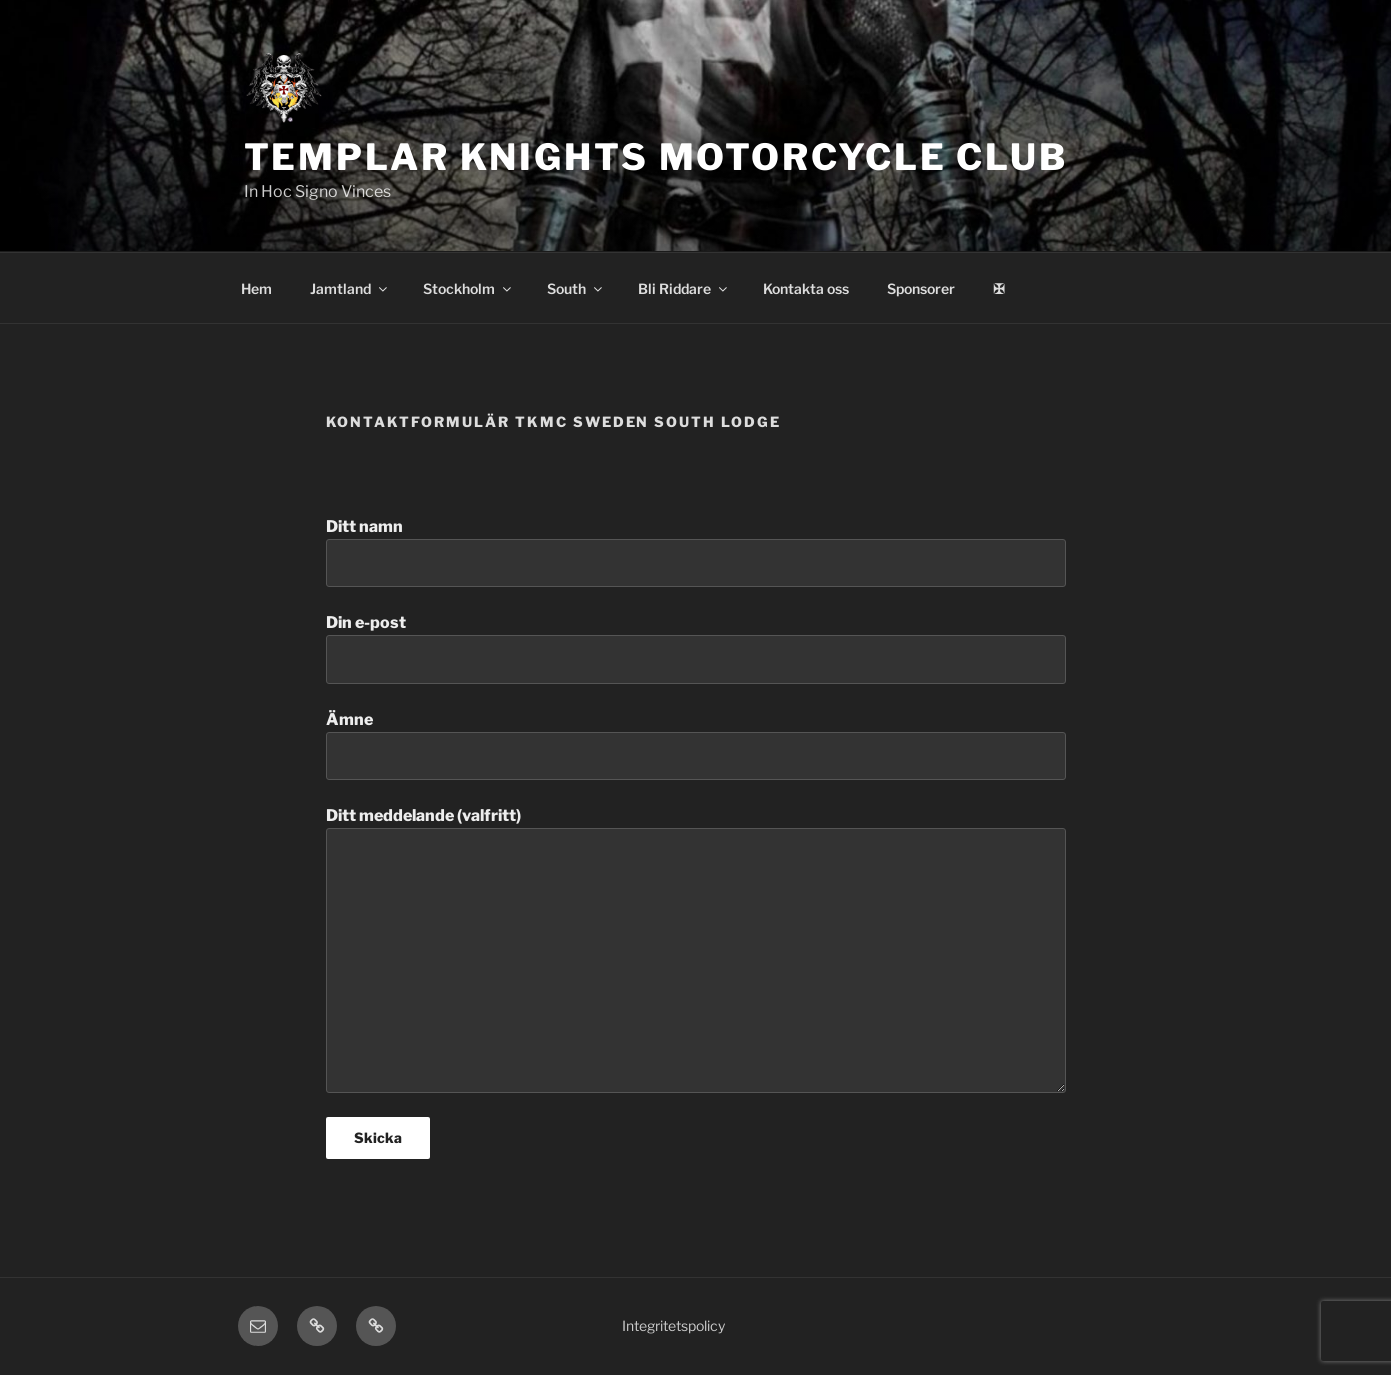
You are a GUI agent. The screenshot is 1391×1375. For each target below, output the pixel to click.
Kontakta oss (806, 288)
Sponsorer (921, 288)
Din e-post (696, 648)
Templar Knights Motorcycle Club (656, 157)
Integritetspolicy (673, 1325)
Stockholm (468, 288)
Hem (256, 288)
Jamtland (350, 288)
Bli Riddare (684, 288)
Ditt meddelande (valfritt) (696, 949)
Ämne (696, 745)
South (576, 288)
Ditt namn (696, 552)
